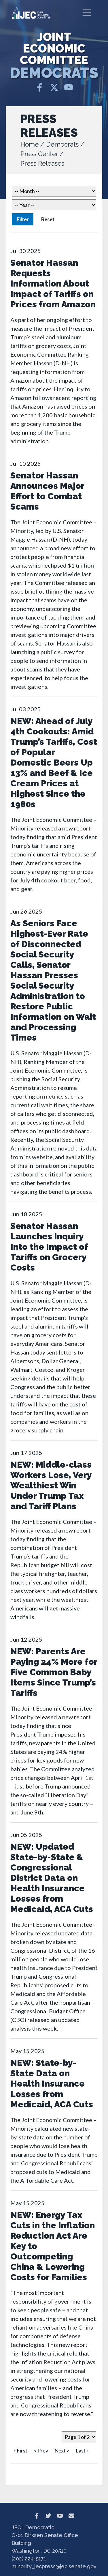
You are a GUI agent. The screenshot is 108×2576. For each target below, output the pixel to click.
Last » (82, 2450)
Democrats (62, 144)
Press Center (39, 154)
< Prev (41, 2450)
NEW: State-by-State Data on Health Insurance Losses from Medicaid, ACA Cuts (51, 2083)
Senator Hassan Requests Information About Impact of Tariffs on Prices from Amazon (53, 283)
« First (20, 2450)
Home (29, 144)
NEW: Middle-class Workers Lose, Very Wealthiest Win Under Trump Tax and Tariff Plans (51, 1485)
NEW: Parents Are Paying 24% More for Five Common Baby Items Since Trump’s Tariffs (53, 1672)
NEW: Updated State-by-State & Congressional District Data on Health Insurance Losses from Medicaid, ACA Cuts (51, 1878)
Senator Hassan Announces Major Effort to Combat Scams (47, 491)
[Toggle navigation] (87, 13)
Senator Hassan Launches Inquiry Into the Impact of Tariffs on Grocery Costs (49, 1247)
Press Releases (42, 163)
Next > (61, 2450)
